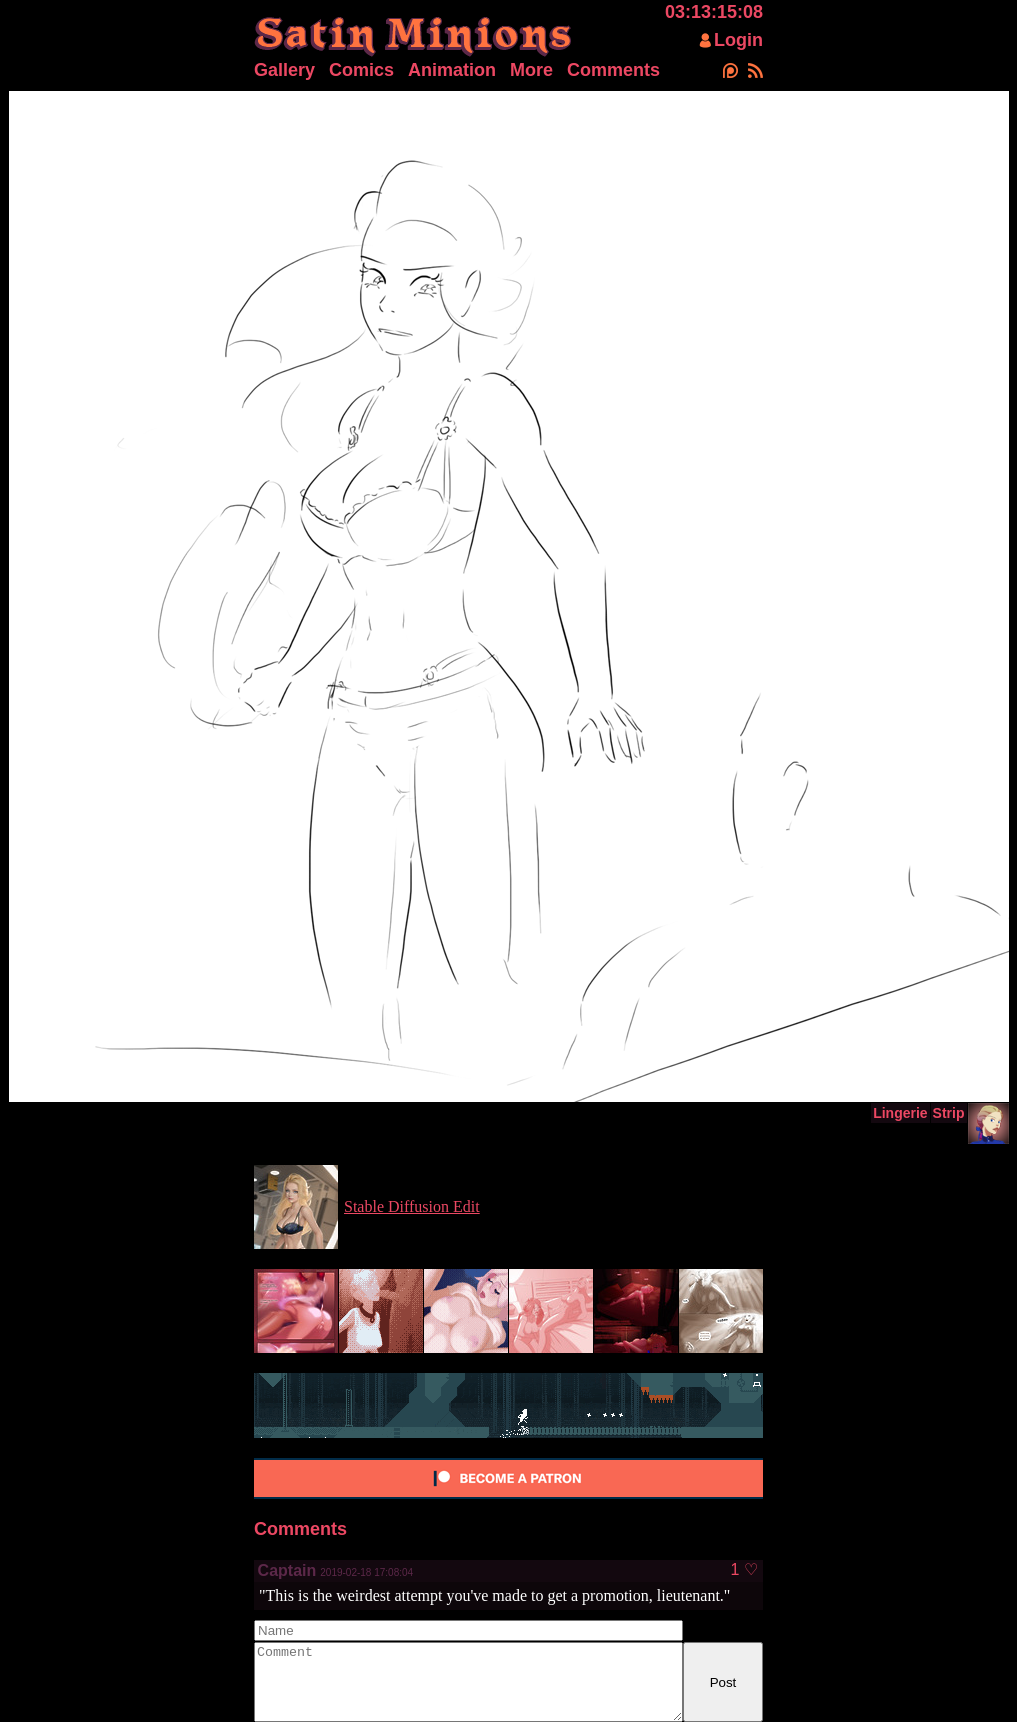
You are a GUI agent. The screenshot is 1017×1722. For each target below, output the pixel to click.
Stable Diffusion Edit (412, 1206)
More (531, 70)
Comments (613, 70)
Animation (452, 70)
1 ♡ (743, 1570)
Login (738, 40)
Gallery (284, 70)
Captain (287, 1570)
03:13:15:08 (714, 12)
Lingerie (900, 1113)
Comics (361, 70)
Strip (949, 1113)
